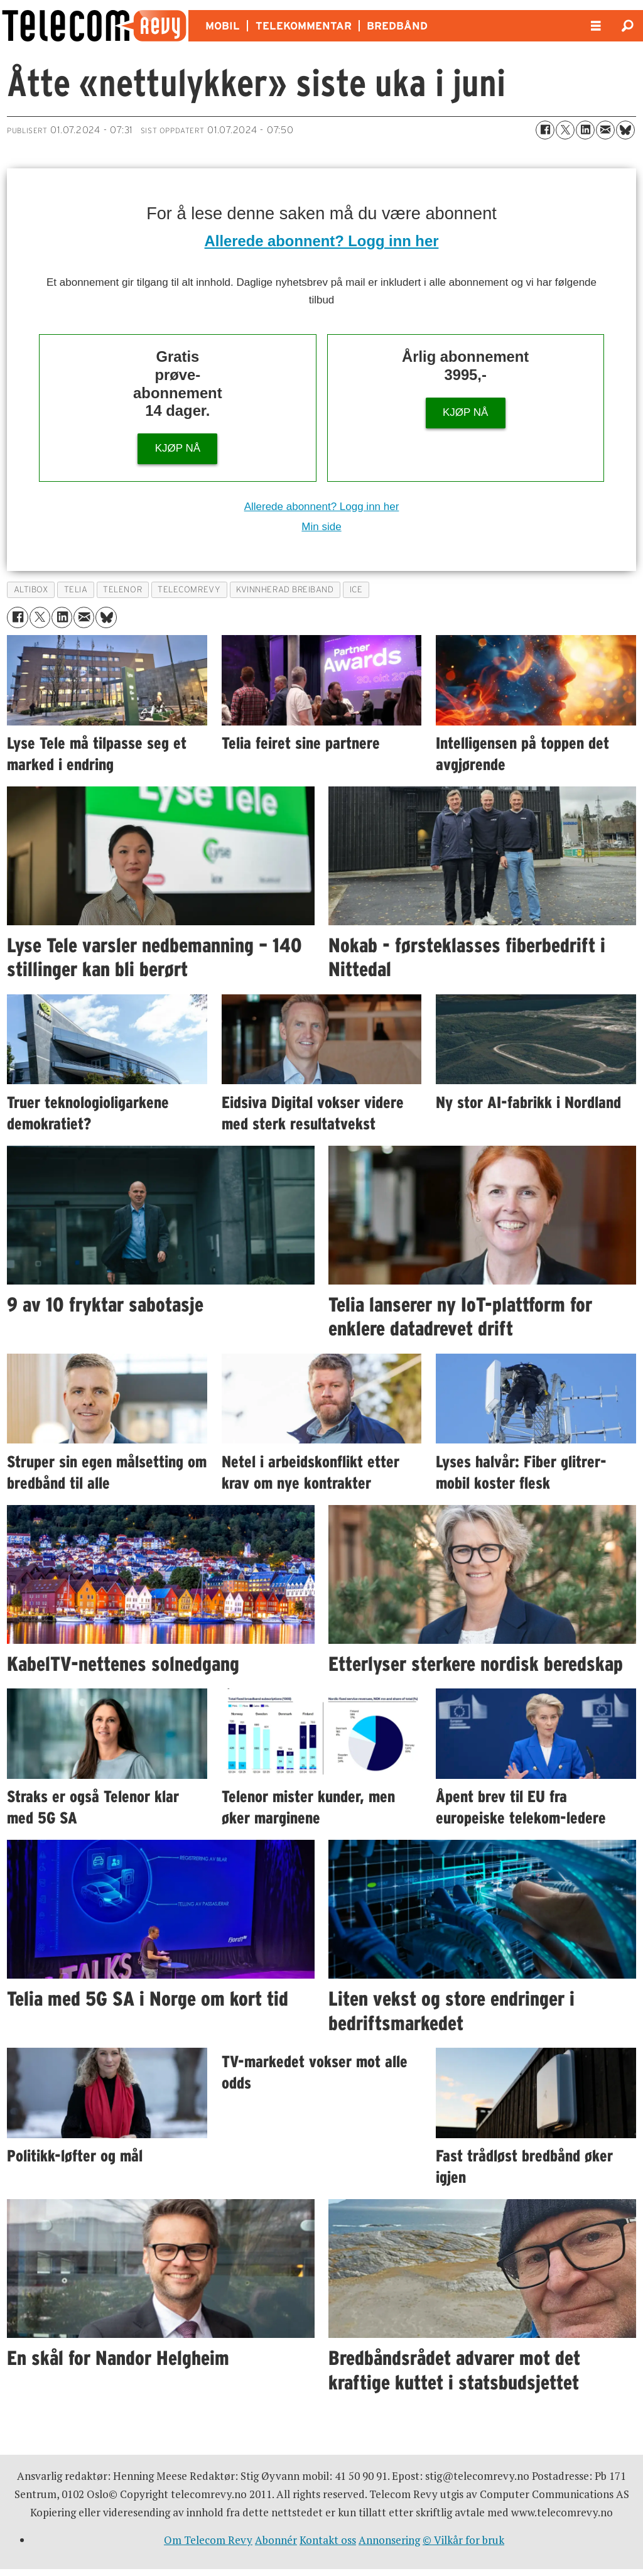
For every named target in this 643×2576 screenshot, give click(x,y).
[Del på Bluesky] (625, 130)
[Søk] (627, 25)
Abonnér (276, 2540)
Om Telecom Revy (208, 2540)
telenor (122, 589)
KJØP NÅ (177, 448)
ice (356, 589)
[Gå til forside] (94, 25)
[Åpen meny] (596, 26)
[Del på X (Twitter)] (565, 130)
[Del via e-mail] (605, 130)
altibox (31, 589)
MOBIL (222, 25)
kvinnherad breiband (284, 589)
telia (76, 589)
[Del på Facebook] (545, 130)
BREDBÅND (397, 25)
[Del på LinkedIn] (585, 130)
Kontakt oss (328, 2540)
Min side (321, 527)
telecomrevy (189, 589)
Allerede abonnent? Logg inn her (322, 240)
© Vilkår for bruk (463, 2540)
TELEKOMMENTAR (304, 25)
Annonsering (389, 2540)
